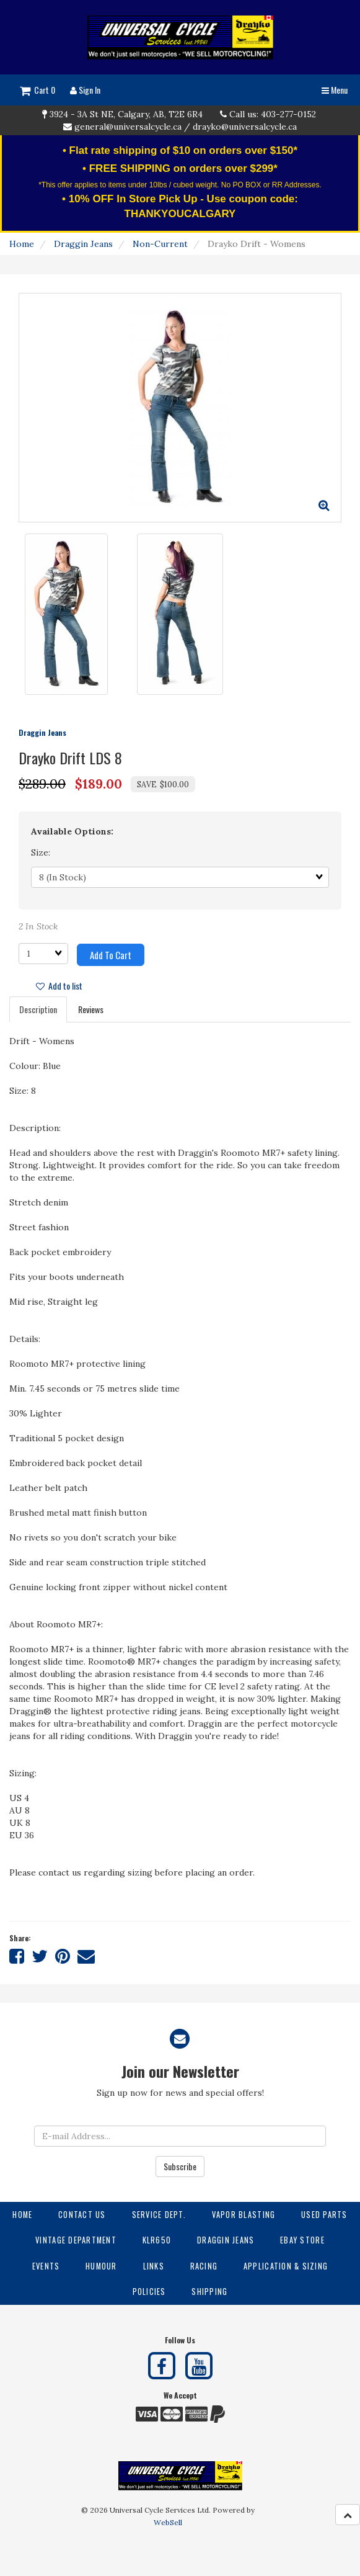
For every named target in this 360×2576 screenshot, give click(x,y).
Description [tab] (38, 1009)
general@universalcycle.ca (128, 126)
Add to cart (110, 955)
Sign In (85, 89)
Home (21, 243)
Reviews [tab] (90, 1009)
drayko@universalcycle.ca (245, 126)
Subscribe (180, 2166)
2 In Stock (38, 926)
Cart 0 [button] (37, 89)
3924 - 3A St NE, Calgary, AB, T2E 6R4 (126, 114)
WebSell (168, 2522)
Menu (335, 89)
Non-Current (160, 243)
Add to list (59, 985)
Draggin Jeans (83, 243)
